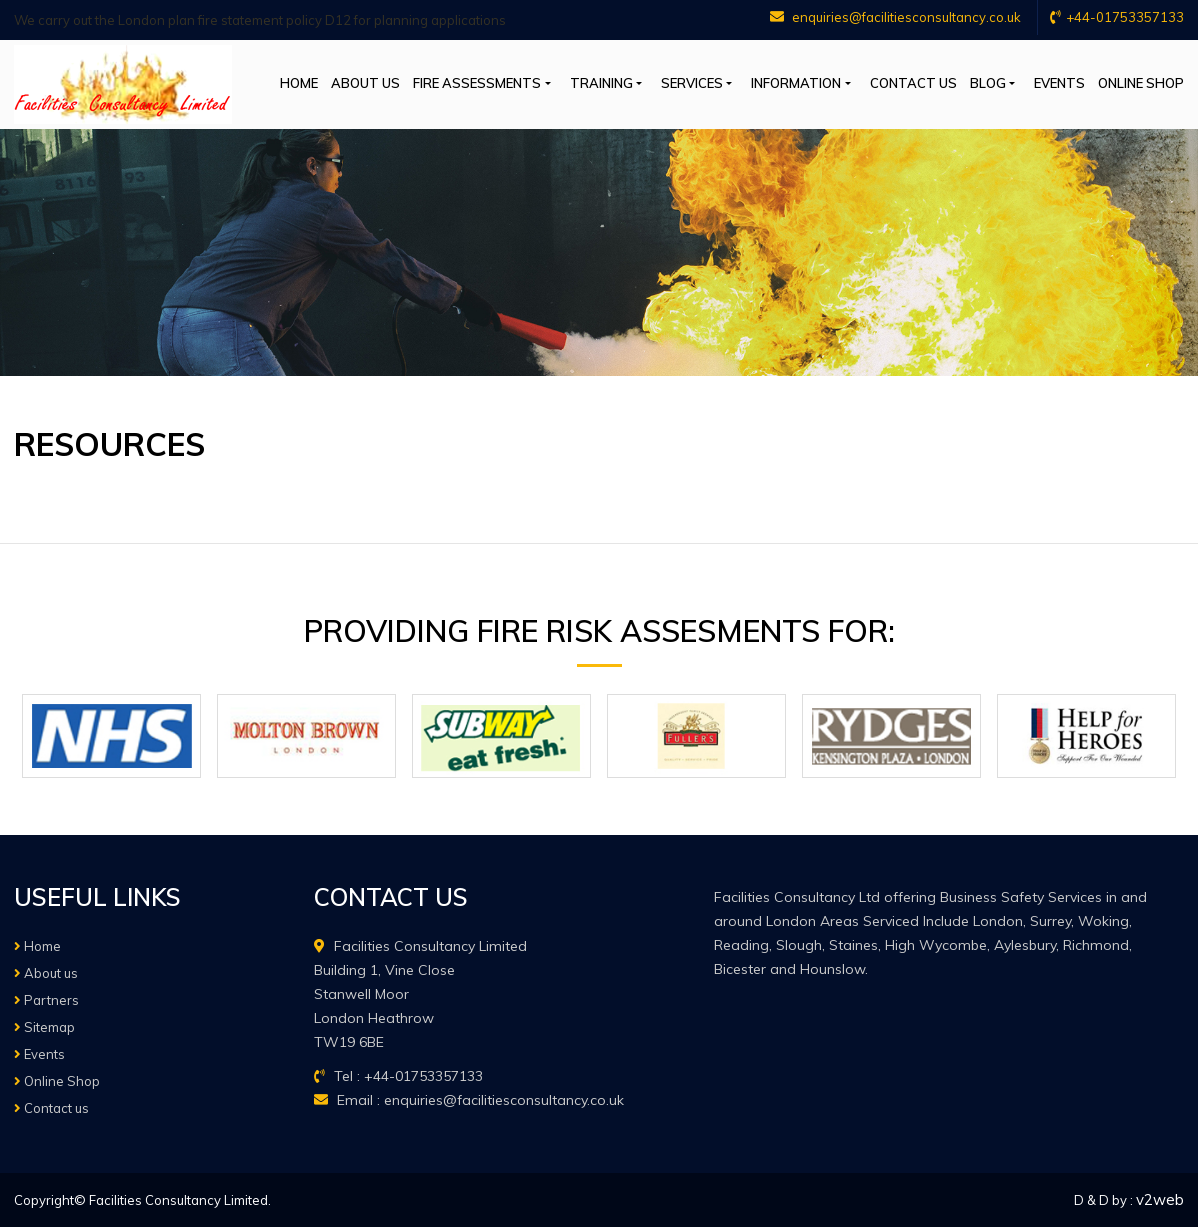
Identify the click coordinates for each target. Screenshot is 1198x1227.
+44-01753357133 (1117, 17)
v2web (1160, 1199)
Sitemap (44, 1027)
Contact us (913, 83)
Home (299, 83)
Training (601, 83)
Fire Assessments (477, 83)
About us (365, 83)
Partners (46, 1000)
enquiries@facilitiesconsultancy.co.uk (895, 17)
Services (692, 83)
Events (1059, 83)
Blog (988, 83)
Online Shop (1141, 83)
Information (796, 83)
